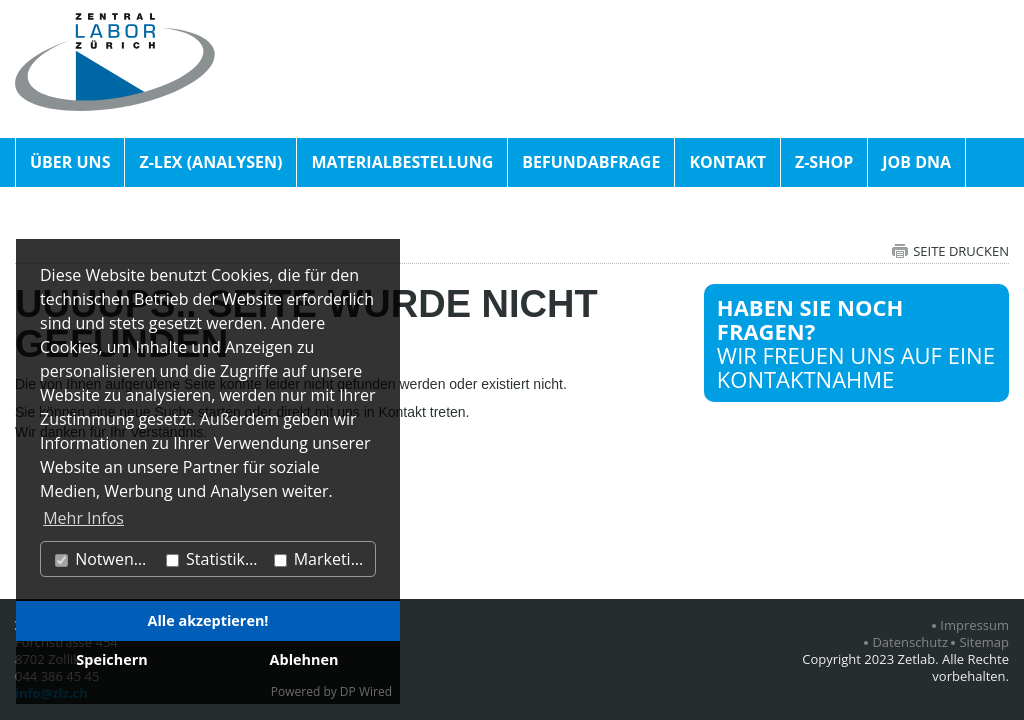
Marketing (322, 559)
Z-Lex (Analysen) (210, 162)
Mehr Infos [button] (83, 518)
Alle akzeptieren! (208, 620)
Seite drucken (961, 251)
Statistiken (215, 559)
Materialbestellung (402, 162)
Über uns (70, 162)
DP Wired (366, 691)
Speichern (111, 659)
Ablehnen (304, 659)
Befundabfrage (591, 162)
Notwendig (105, 559)
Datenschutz (910, 642)
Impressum (974, 625)
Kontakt (727, 162)
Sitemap (984, 642)
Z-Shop (824, 162)
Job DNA (916, 162)
